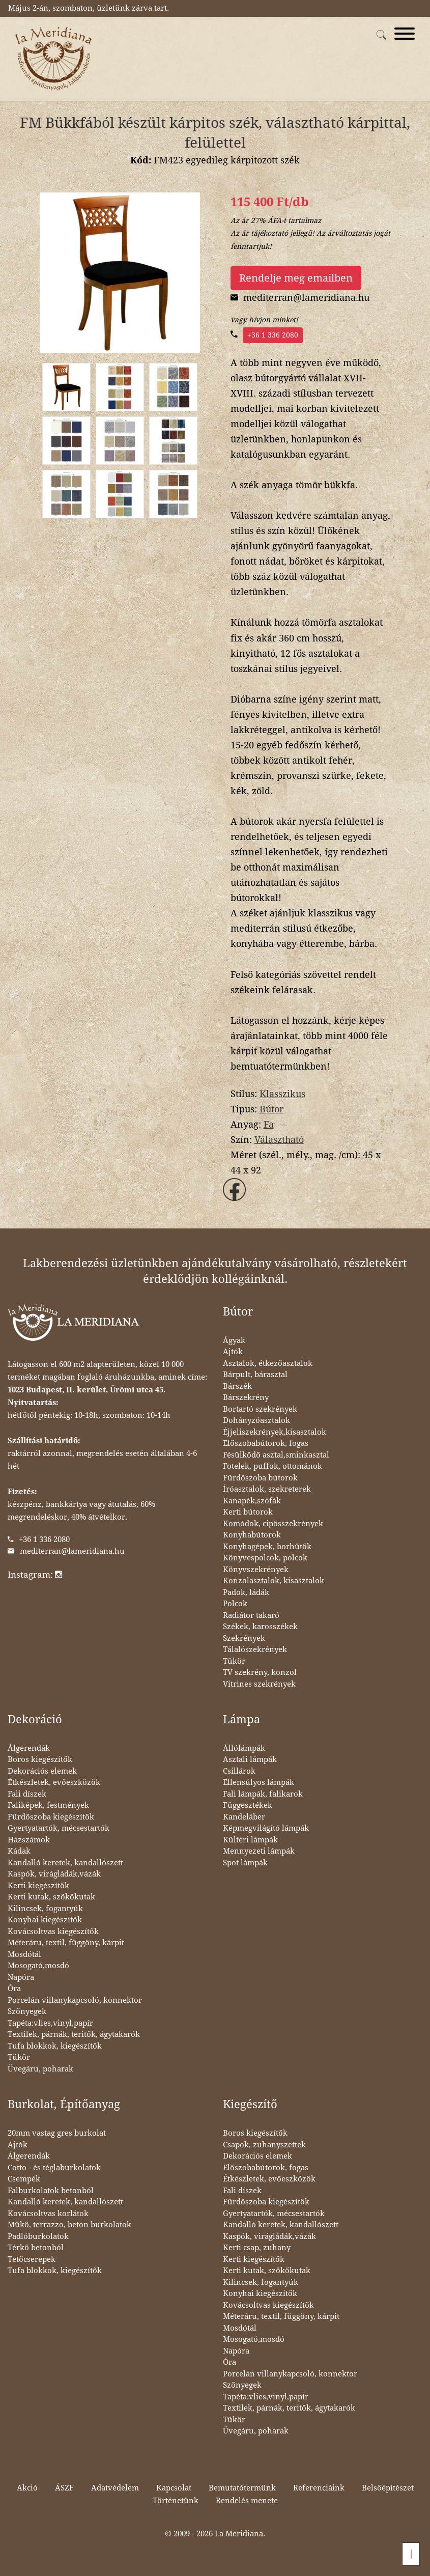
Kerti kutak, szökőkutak (51, 1896)
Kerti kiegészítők (38, 1885)
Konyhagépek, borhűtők (267, 1546)
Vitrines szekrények (259, 1684)
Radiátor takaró (251, 1615)
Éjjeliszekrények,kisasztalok (274, 1432)
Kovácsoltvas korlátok (48, 2213)
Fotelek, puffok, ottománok (272, 1466)
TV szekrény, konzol (260, 1672)
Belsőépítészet (388, 2488)
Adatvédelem (115, 2488)
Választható (279, 1139)
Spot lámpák (245, 1862)
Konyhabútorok (252, 1534)
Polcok (235, 1603)
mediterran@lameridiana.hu (72, 1551)
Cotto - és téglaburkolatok (54, 2167)
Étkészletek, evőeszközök (54, 1782)
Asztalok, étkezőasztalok (267, 1363)
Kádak (19, 1851)
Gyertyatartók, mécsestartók (58, 1828)
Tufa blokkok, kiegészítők (55, 2046)
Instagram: (35, 1575)
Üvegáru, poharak (40, 2069)
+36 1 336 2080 (272, 335)
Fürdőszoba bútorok (260, 1477)
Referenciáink (319, 2488)
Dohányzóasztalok (256, 1420)
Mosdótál (24, 1954)
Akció (27, 2488)
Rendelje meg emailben (296, 278)
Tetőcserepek (31, 2259)
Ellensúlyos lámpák (258, 1782)
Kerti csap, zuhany (257, 2247)
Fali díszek (27, 1794)
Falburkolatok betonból (51, 2190)
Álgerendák (29, 1748)
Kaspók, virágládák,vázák (54, 1874)
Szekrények (244, 1638)
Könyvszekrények (256, 1569)
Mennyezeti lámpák (259, 1851)
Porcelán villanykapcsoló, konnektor (75, 2000)
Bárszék (237, 1386)
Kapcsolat (173, 2488)
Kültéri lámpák (250, 1839)
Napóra (21, 1977)
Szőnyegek (27, 2011)
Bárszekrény (246, 1397)
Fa (269, 1124)
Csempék (24, 2178)
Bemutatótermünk (242, 2488)
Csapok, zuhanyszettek (264, 2144)
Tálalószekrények (255, 1649)
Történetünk (175, 2500)
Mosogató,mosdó (38, 1965)
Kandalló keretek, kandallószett (65, 1862)
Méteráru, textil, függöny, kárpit (66, 1942)
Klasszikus (282, 1093)
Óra (14, 1988)
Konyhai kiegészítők (45, 1919)
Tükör (234, 1661)
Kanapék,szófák (252, 1500)
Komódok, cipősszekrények (273, 1523)
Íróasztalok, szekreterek (267, 1489)
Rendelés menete (247, 2500)
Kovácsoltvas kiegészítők (53, 1931)
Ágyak (234, 1340)
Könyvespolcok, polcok (265, 1557)
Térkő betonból (36, 2247)
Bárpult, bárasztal (255, 1374)
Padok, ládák (246, 1592)
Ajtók (233, 1351)
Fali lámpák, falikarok (263, 1794)
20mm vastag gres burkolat (57, 2133)
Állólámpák (244, 1748)
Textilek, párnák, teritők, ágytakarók (74, 2034)
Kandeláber (244, 1817)
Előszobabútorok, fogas (265, 1443)
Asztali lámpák (250, 1759)
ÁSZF (64, 2488)
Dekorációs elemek (42, 1771)
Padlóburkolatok (38, 2236)
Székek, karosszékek (260, 1626)
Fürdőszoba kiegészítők (51, 1817)
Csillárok (239, 1771)
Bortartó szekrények (260, 1409)
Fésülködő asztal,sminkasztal (276, 1455)
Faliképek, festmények (48, 1805)
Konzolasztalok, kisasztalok (273, 1580)
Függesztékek (247, 1805)
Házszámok (29, 1839)
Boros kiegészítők (40, 1759)
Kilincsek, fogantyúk (45, 1908)
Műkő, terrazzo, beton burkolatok (69, 2224)
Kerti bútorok (248, 1512)
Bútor (271, 1109)
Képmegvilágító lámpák (266, 1828)
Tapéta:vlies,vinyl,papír (50, 2023)
